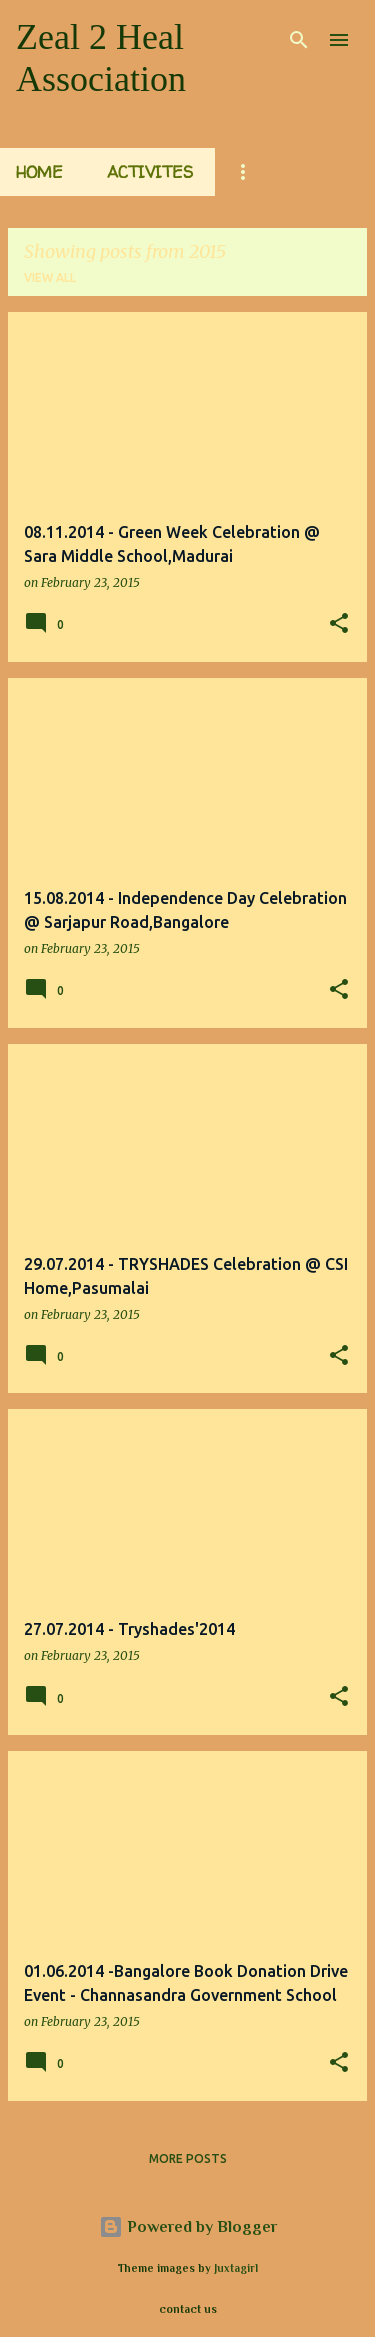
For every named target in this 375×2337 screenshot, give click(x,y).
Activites (150, 172)
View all (50, 277)
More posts (188, 2158)
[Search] (299, 40)
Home (39, 172)
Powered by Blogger (188, 2227)
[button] (339, 624)
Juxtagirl (236, 2268)
